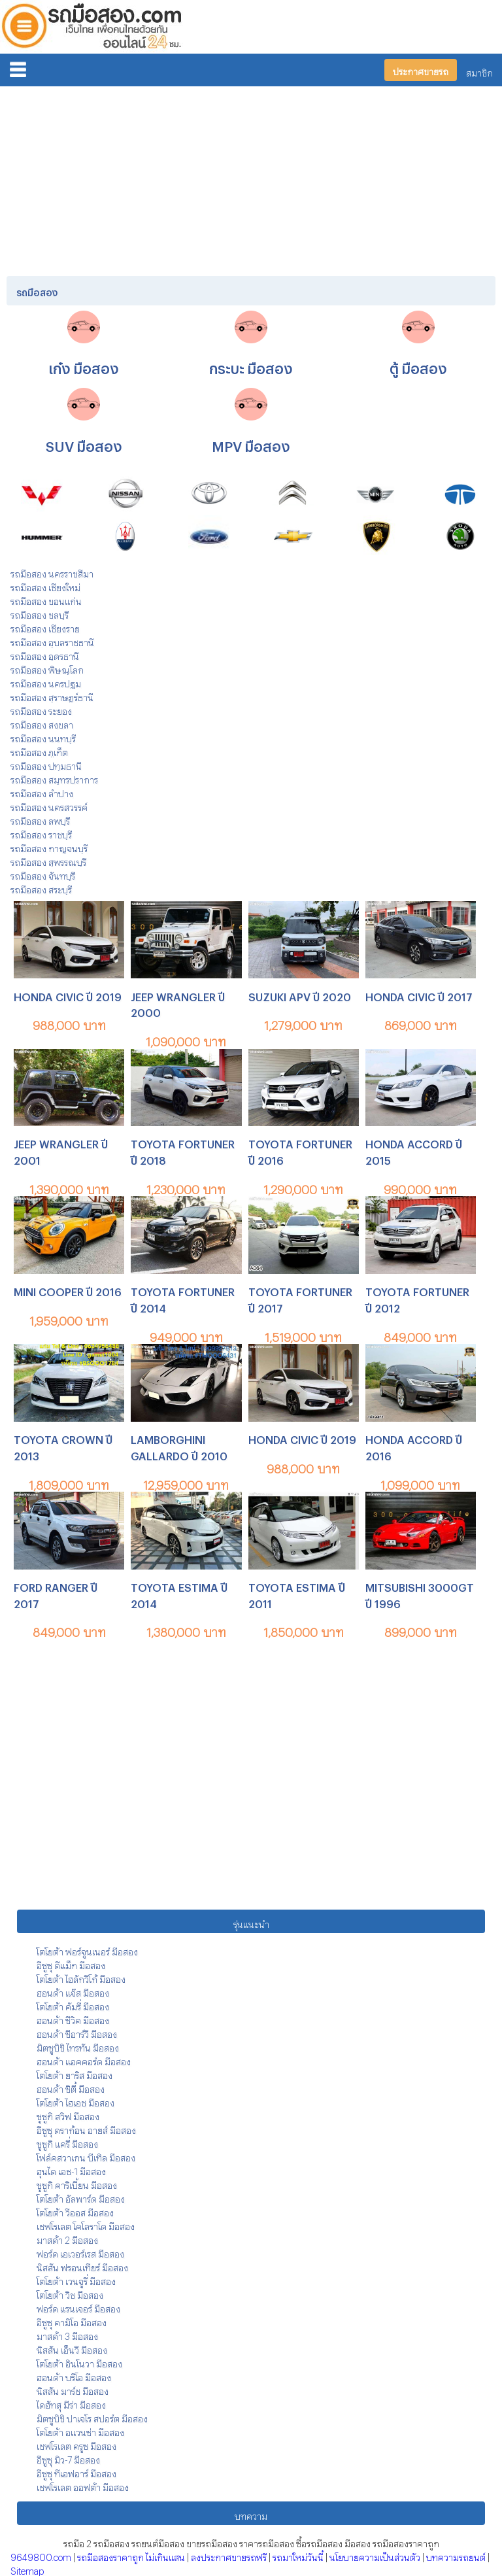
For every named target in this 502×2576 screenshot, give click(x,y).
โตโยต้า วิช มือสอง (70, 2293)
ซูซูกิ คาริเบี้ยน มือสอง (77, 2183)
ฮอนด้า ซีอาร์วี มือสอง (77, 2032)
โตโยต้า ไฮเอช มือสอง (75, 2100)
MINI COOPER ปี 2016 (68, 1290)
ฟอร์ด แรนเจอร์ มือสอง (78, 2306)
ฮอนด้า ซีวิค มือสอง (73, 2018)
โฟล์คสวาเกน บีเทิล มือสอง (86, 2155)
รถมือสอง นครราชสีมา (51, 571)
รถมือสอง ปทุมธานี (46, 764)
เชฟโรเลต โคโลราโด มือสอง (86, 2224)
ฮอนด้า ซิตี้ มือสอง (71, 2087)
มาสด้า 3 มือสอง (67, 2334)
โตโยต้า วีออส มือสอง (75, 2210)
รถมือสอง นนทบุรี (43, 736)
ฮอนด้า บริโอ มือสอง (74, 2375)
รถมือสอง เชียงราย (45, 626)
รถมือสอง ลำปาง (41, 791)
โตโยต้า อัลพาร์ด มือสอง (81, 2197)
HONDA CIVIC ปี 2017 (419, 995)
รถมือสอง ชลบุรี (39, 613)
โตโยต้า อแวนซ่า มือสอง (80, 2430)
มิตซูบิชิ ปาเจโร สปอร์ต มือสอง (92, 2416)
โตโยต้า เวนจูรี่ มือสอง (76, 2279)
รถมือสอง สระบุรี (41, 887)
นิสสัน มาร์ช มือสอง (73, 2389)
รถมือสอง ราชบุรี (41, 832)
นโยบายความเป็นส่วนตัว (374, 2555)
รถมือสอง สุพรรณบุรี (48, 860)
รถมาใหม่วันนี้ (298, 2555)
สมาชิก (479, 71)
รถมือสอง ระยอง (41, 709)
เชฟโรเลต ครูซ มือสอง (76, 2444)
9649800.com (40, 2555)
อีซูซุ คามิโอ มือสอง (72, 2320)
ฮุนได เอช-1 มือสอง (71, 2169)
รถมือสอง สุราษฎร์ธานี (51, 695)
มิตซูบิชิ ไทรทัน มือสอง (78, 2046)
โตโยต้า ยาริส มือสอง (74, 2073)
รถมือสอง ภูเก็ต (39, 750)
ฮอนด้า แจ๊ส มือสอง (73, 1991)
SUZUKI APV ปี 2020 (299, 995)
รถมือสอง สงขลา (41, 723)
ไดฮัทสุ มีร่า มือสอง (71, 2403)
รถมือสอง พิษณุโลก (47, 668)
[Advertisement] (251, 178)
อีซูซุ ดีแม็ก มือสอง (71, 1963)
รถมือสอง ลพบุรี (40, 819)
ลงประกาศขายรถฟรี (229, 2555)
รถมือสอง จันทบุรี (42, 874)
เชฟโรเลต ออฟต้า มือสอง (83, 2485)
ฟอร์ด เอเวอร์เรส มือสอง (80, 2252)
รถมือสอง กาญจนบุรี (49, 846)
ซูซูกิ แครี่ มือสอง (67, 2142)
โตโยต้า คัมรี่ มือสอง (73, 2004)
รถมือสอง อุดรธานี (44, 654)
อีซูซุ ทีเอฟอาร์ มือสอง (76, 2471)
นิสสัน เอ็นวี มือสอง (72, 2348)
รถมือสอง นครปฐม (45, 681)
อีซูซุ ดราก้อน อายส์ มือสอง (86, 2128)
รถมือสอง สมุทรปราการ (54, 777)
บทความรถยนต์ (456, 2555)
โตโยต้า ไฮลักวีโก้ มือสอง (81, 1977)
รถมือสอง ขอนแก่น (46, 599)
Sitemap (27, 2569)
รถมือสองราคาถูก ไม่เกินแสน (131, 2555)
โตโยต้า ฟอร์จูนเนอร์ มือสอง (87, 1949)
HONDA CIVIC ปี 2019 (68, 995)
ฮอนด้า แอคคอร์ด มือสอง (84, 2059)
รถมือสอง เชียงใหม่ (45, 585)
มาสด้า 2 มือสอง (67, 2238)
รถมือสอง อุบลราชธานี (52, 640)
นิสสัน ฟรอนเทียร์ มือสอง (82, 2265)
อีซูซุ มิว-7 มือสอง (68, 2458)
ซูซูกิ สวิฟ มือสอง (68, 2114)
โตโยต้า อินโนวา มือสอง (79, 2361)
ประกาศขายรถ (420, 69)
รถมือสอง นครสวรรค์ (49, 805)
